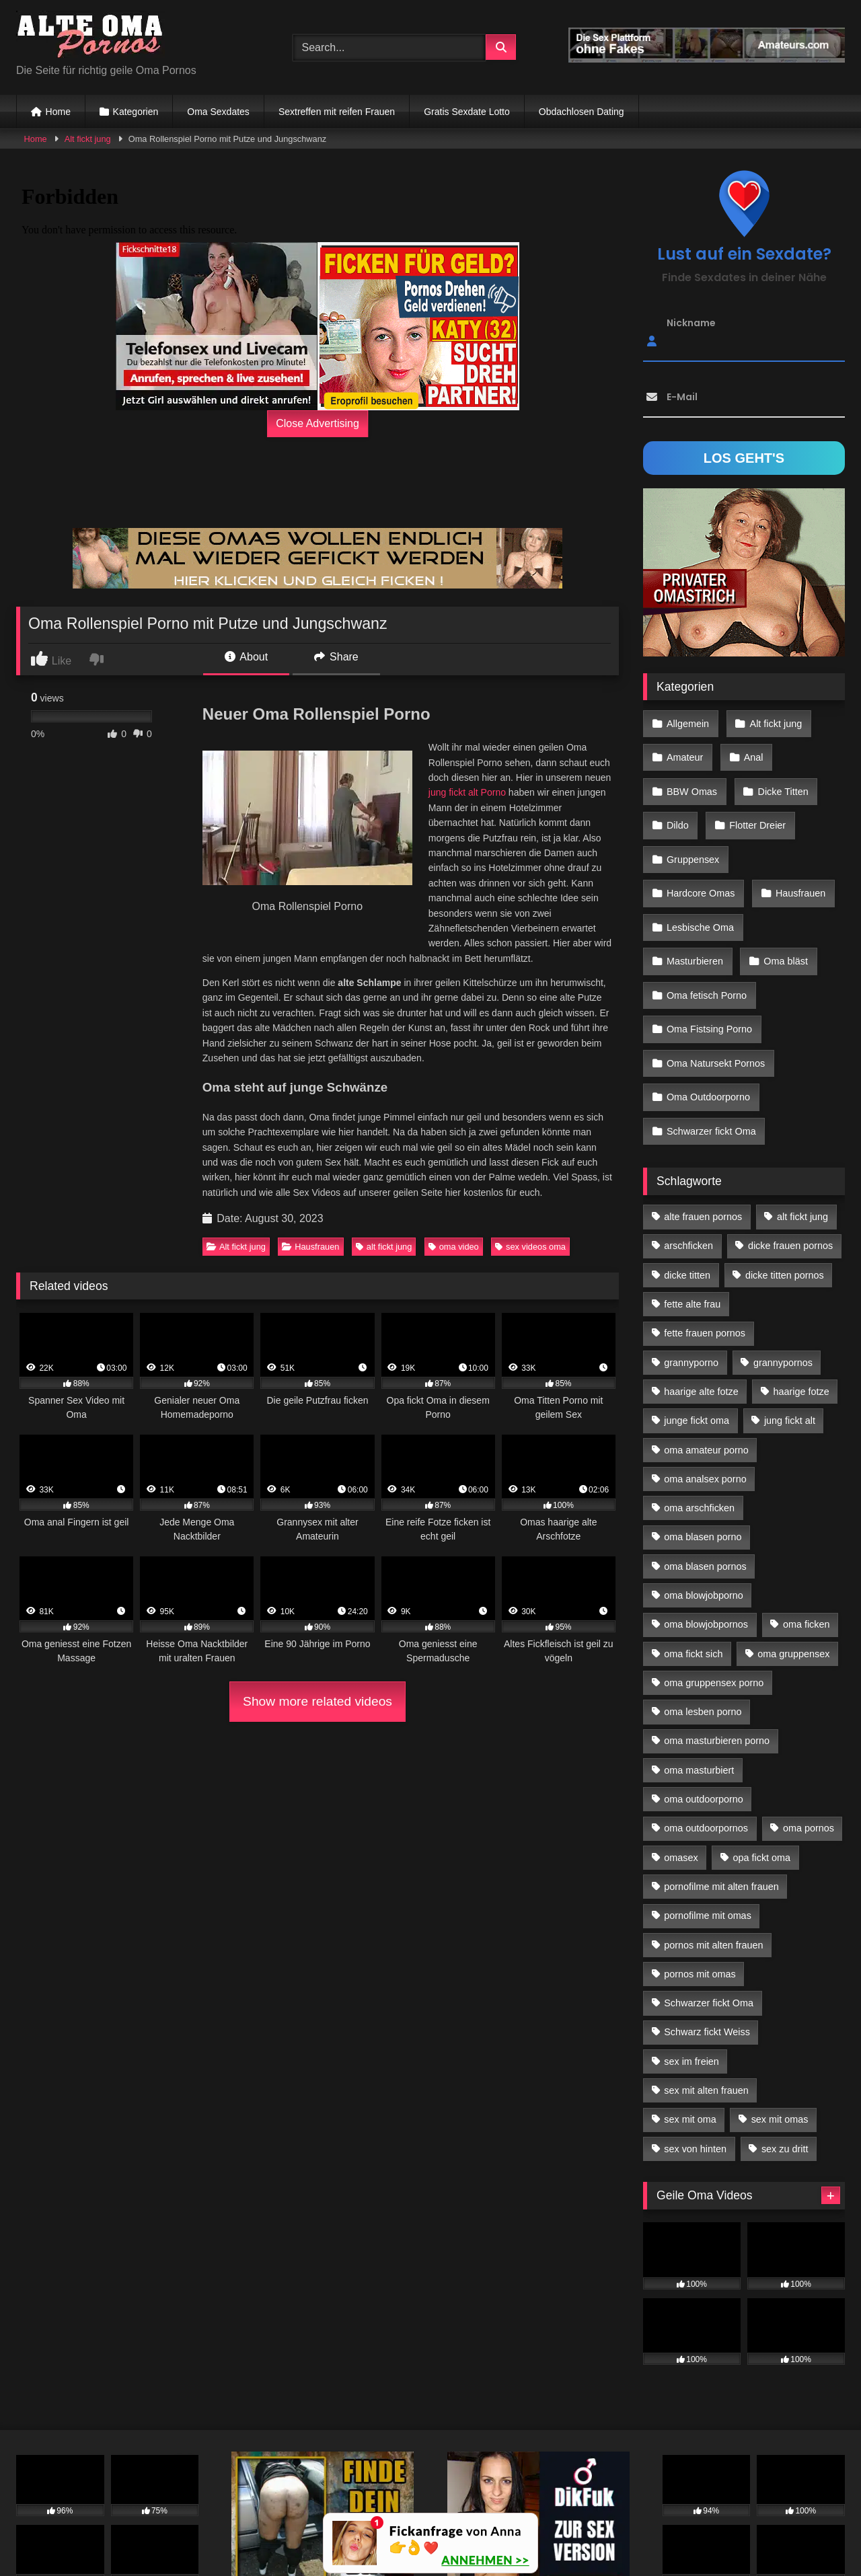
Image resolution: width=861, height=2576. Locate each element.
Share (336, 656)
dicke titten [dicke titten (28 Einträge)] (687, 1183)
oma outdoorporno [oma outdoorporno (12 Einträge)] (703, 1707)
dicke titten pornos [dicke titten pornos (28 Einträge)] (784, 1183)
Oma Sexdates (218, 111)
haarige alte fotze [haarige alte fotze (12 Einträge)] (701, 1299)
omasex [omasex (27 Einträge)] (681, 1765)
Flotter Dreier (754, 809)
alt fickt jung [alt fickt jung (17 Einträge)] (802, 1124)
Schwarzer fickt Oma (710, 1042)
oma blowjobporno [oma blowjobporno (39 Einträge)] (703, 1503)
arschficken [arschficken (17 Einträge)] (688, 1153)
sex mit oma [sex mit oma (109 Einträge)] (690, 2027)
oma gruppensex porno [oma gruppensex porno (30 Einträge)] (713, 1590)
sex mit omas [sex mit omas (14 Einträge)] (780, 2027)
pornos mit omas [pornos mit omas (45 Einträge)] (699, 1882)
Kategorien (136, 111)
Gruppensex (692, 838)
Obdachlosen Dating (581, 111)
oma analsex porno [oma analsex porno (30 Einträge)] (705, 1386)
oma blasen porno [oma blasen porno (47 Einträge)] (702, 1444)
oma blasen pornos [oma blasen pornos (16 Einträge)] (705, 1474)
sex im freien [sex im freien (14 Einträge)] (691, 1969)
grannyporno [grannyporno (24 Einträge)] (691, 1269)
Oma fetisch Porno (706, 925)
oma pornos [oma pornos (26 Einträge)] (808, 1736)
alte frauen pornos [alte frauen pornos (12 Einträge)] (703, 1124)
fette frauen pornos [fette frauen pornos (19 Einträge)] (704, 1241)
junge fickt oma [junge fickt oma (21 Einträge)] (696, 1328)
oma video (453, 1247)
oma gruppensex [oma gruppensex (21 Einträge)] (793, 1561)
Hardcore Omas (790, 838)
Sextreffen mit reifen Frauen (336, 111)
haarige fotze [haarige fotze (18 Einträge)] (801, 1299)
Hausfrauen (310, 1247)
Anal (749, 751)
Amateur (684, 751)
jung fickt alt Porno (467, 792)
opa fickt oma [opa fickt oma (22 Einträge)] (761, 1765)
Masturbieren (694, 896)
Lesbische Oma (787, 867)
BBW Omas (691, 780)
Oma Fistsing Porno (708, 955)
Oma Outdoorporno (707, 1013)
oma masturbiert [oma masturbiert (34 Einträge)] (699, 1678)
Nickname (691, 323)
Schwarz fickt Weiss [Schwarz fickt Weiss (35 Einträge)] (707, 1939)
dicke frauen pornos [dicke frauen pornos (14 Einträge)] (790, 1153)
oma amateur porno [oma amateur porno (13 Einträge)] (706, 1357)
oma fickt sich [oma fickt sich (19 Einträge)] (693, 1561)
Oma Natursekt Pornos (715, 984)
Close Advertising (317, 423)
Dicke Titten (779, 780)
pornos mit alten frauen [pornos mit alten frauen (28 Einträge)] (713, 1852)
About (246, 656)
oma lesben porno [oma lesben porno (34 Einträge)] (702, 1619)
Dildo (677, 809)
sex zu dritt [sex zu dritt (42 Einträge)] (785, 2056)
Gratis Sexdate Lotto (467, 111)
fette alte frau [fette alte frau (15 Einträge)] (692, 1212)
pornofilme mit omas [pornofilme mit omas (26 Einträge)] (707, 1823)
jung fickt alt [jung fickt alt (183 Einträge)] (789, 1328)
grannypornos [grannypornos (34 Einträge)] (783, 1269)
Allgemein (687, 721)
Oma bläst (782, 896)
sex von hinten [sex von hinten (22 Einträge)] (695, 2056)
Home (58, 111)
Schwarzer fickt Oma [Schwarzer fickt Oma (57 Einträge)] (708, 1910)
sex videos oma (530, 1247)
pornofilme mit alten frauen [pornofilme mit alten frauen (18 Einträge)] (721, 1794)
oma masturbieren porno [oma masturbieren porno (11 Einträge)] (717, 1648)
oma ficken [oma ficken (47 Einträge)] (806, 1532)
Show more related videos (317, 1701)
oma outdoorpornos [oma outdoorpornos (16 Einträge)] (706, 1736)
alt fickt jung (384, 1247)
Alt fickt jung (88, 139)
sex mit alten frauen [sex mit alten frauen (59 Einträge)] (706, 1998)
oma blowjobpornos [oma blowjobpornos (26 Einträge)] (706, 1532)
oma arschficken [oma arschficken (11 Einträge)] (699, 1415)
